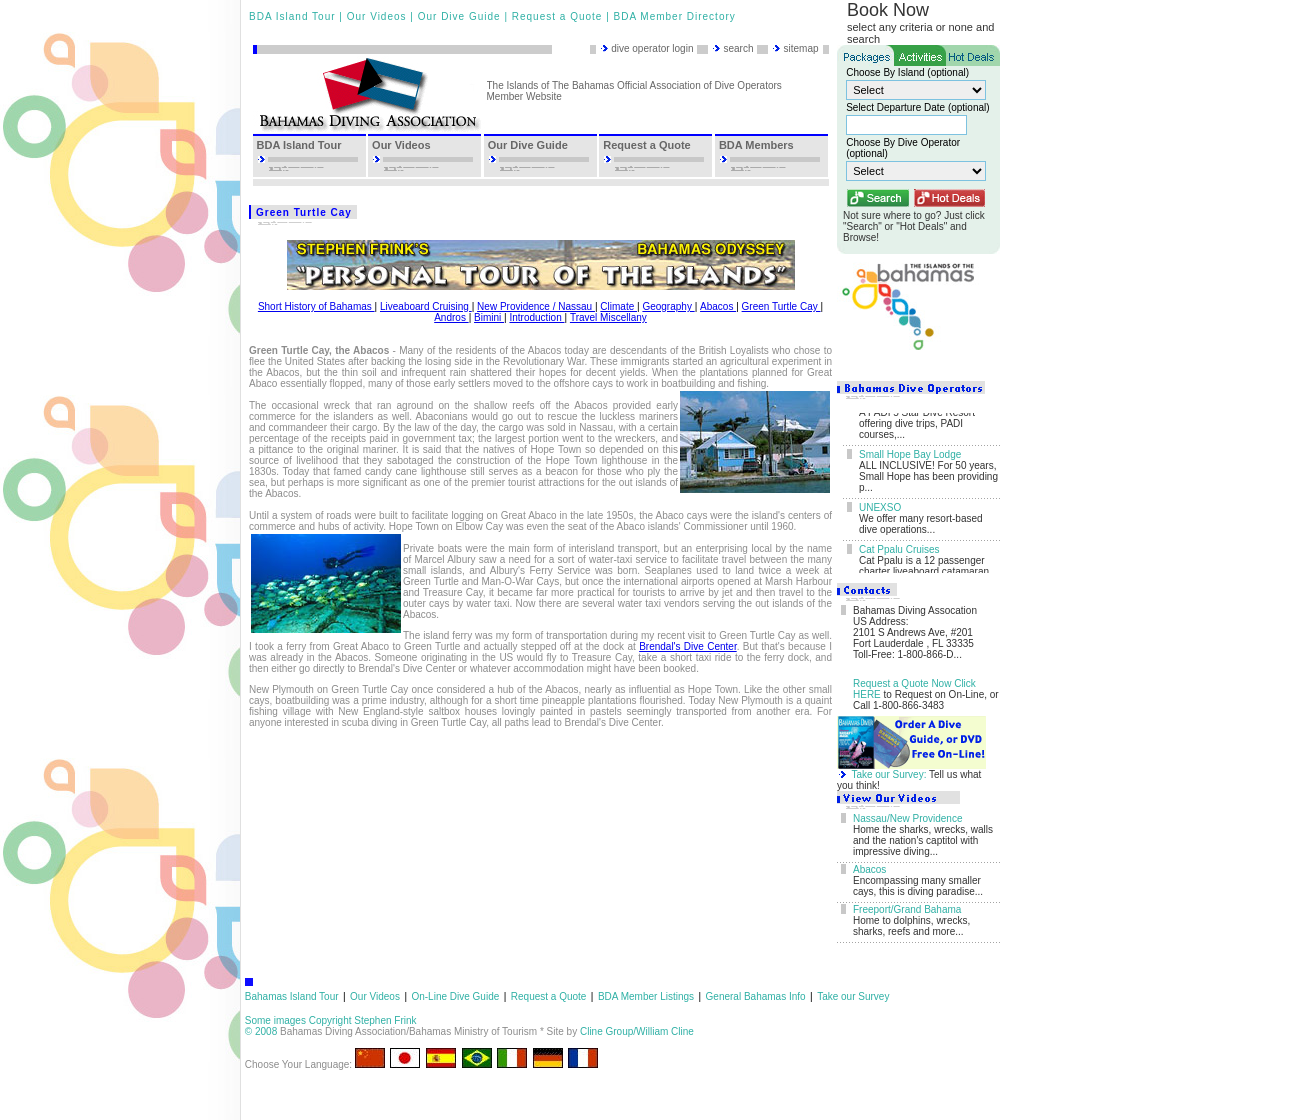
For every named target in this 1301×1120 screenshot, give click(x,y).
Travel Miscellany (608, 317)
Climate (618, 306)
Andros (451, 317)
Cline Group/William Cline (637, 1031)
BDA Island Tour (292, 16)
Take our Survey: (888, 774)
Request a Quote (557, 16)
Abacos (718, 306)
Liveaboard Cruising (426, 306)
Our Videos (377, 16)
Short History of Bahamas (316, 306)
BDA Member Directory (675, 16)
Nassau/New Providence (908, 818)
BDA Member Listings (646, 996)
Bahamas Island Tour (292, 996)
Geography (668, 306)
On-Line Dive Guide (455, 996)
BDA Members (756, 145)
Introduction (536, 317)
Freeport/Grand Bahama (907, 909)
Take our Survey (853, 996)
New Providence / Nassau (536, 306)
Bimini (489, 317)
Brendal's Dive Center (688, 646)
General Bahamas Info (756, 996)
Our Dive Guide (459, 16)
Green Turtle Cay (781, 306)
